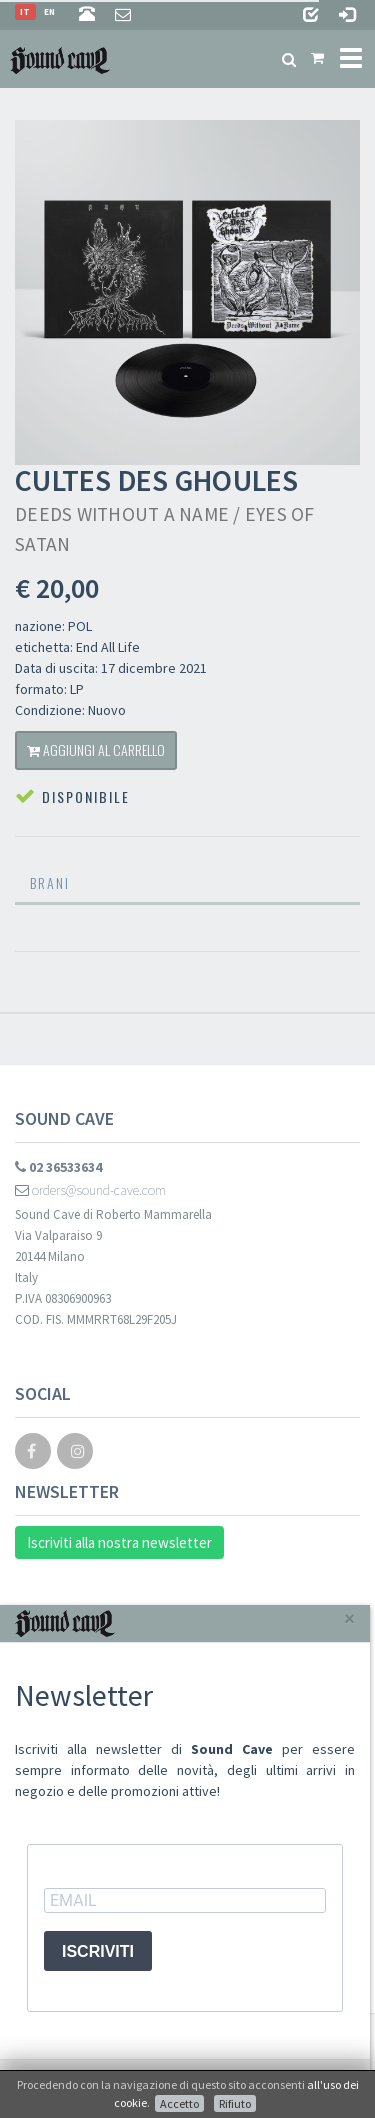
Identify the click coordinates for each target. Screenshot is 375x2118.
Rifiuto (235, 2103)
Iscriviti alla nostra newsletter (119, 1542)
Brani (50, 882)
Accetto (179, 2103)
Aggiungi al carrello (96, 749)
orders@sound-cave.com (90, 1190)
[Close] (349, 1618)
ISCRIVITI (98, 1951)
